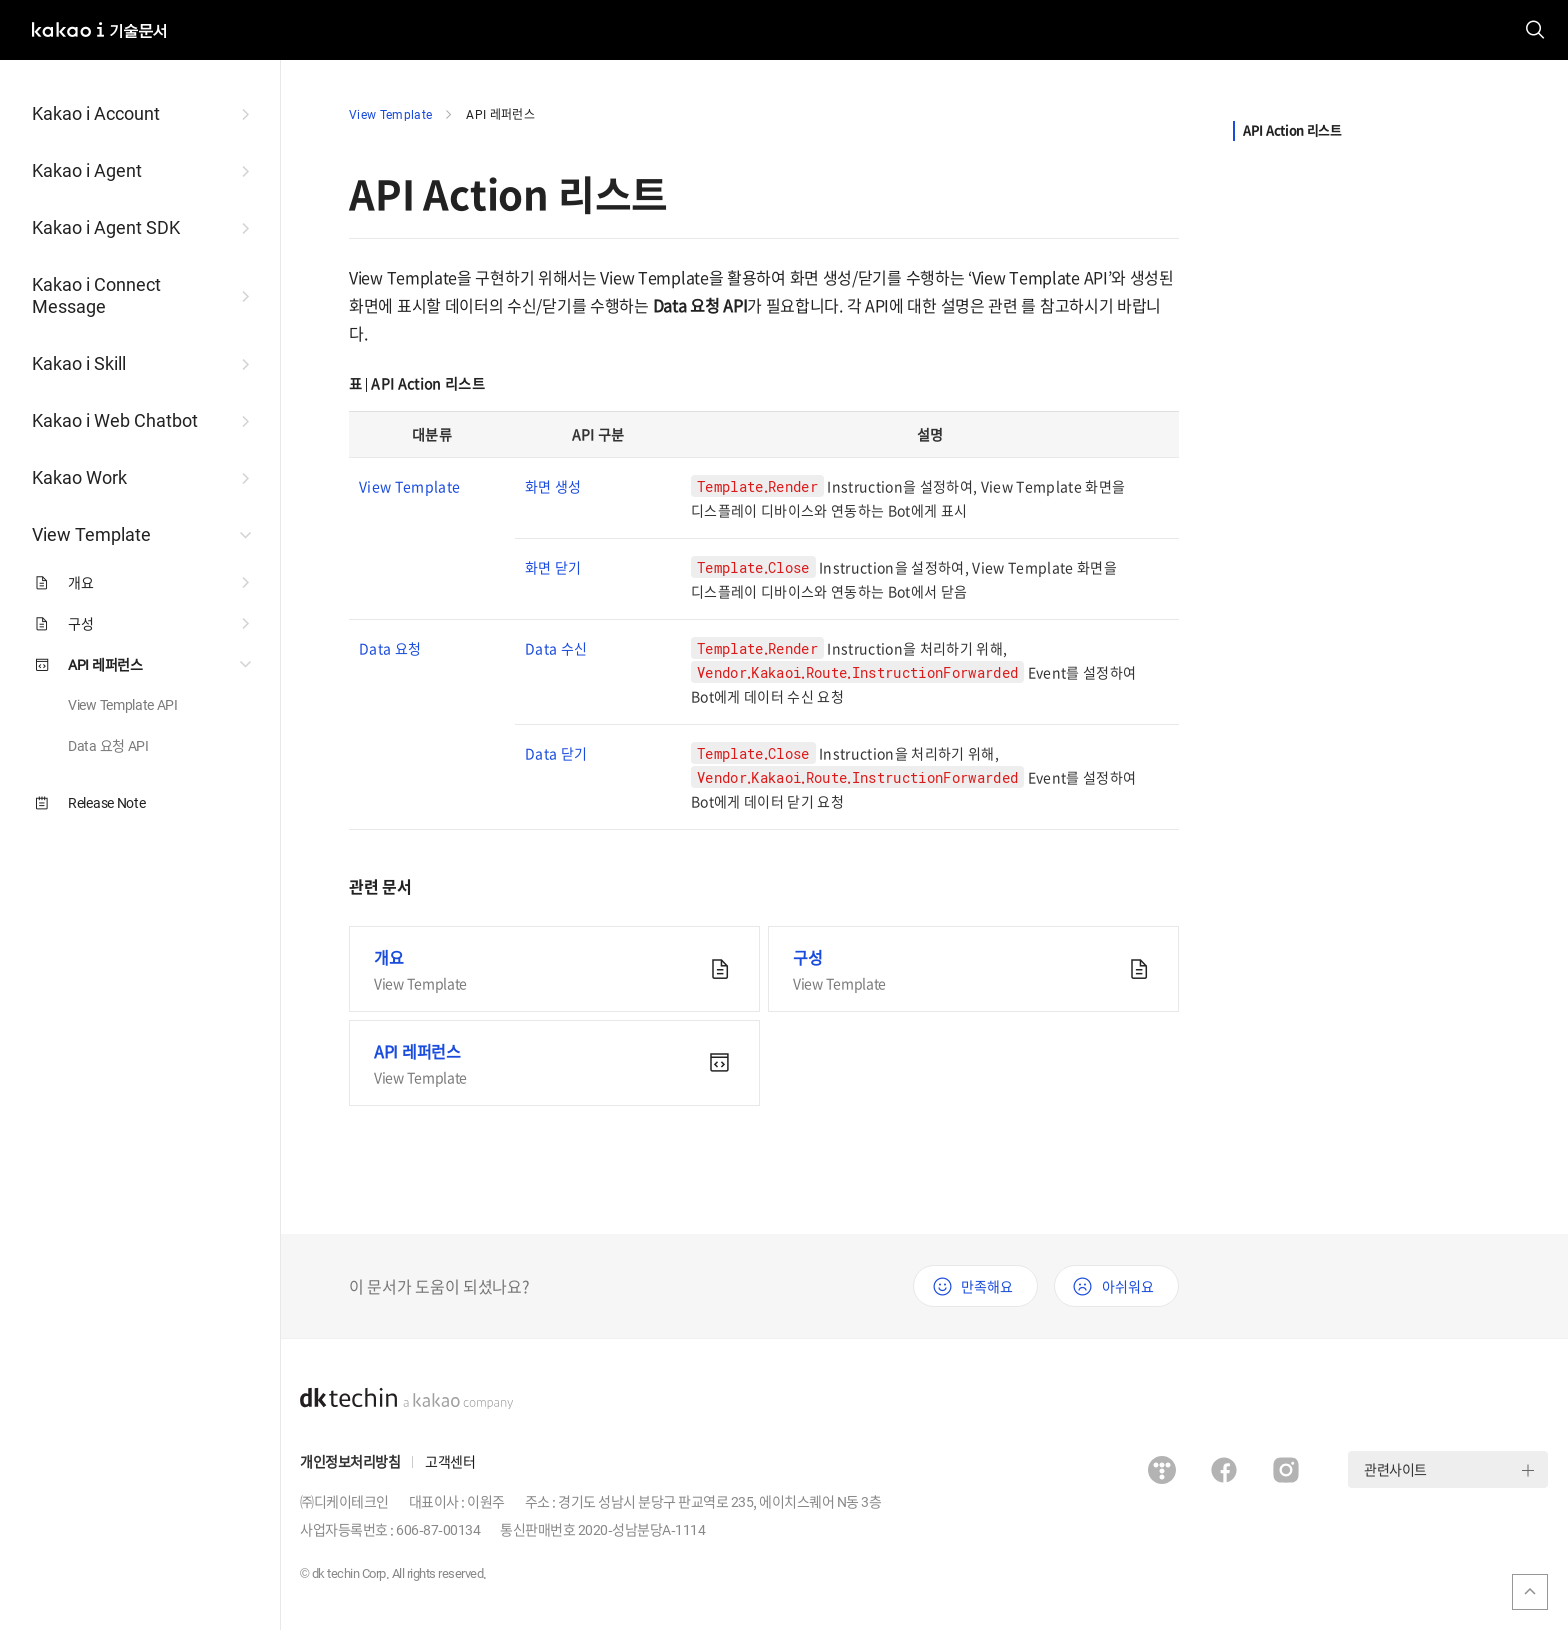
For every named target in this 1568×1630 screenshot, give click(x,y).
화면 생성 (553, 486)
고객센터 (450, 1461)
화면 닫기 (553, 567)
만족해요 (987, 1286)
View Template (390, 114)
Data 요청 (390, 648)
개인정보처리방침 (350, 1461)
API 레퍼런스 (500, 114)
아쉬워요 (1128, 1286)
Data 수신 (556, 648)
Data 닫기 (556, 753)
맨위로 (1530, 1592)
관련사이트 (1395, 1469)
